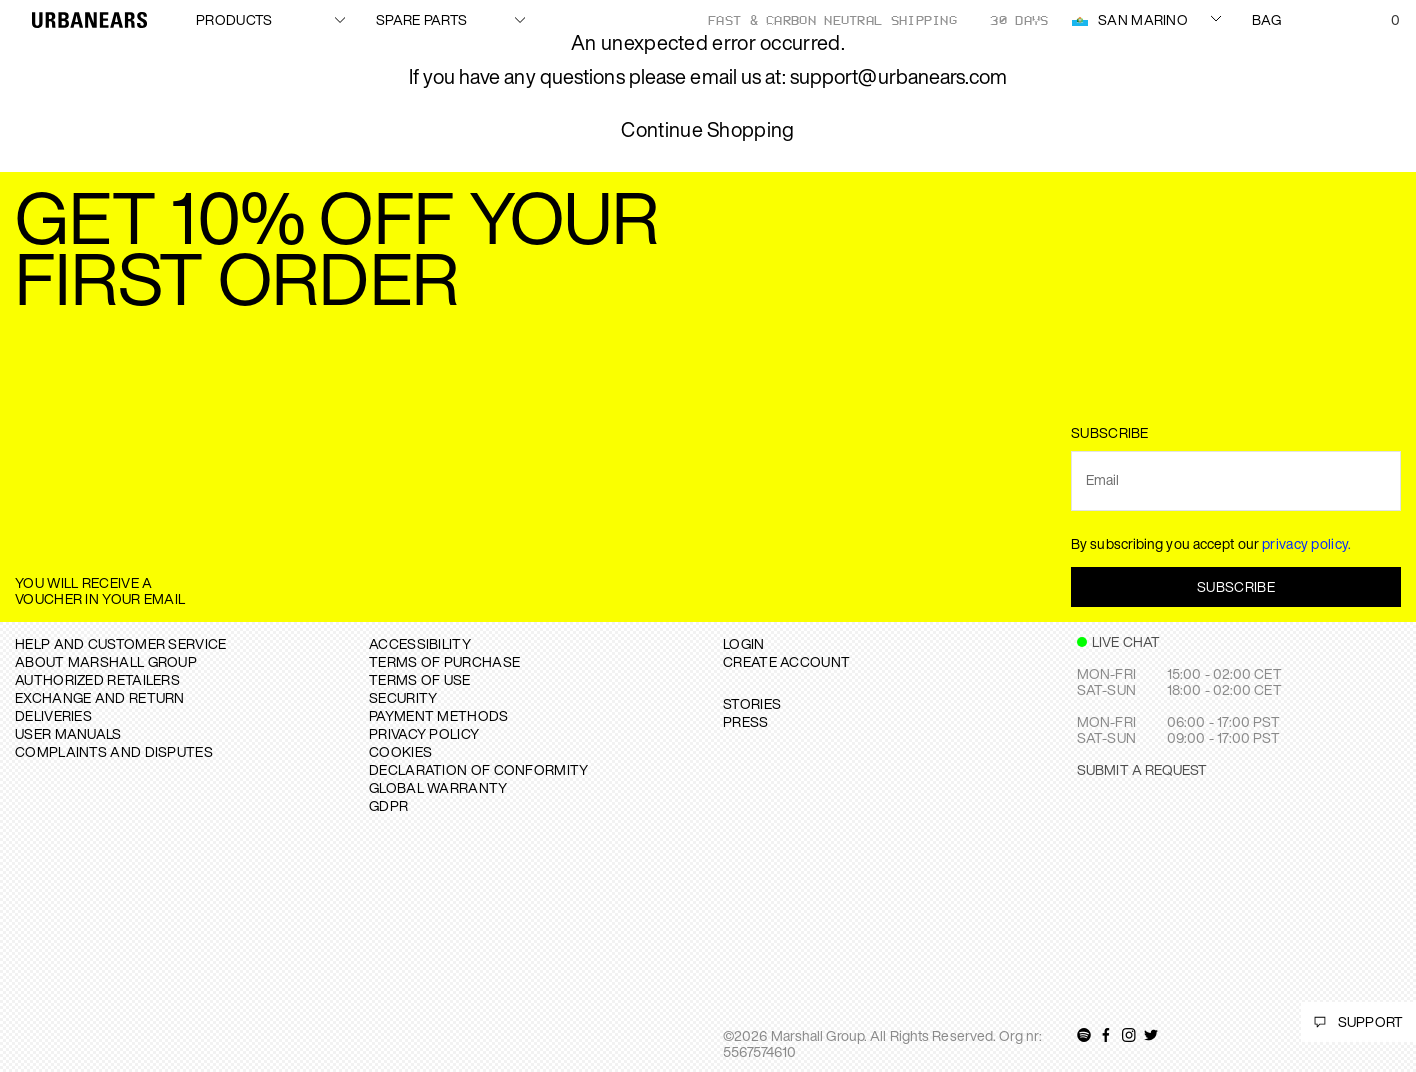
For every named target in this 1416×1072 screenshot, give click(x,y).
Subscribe (1236, 586)
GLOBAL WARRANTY (438, 787)
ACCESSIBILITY (420, 643)
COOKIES (400, 751)
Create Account (786, 661)
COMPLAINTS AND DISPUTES (114, 751)
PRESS (746, 721)
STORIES (752, 703)
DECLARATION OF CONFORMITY (479, 769)
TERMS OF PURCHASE (444, 661)
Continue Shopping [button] (707, 130)
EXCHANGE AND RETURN (100, 697)
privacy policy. (1307, 543)
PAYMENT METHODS (439, 715)
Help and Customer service (121, 643)
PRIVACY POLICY (424, 733)
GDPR (388, 805)
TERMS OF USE (420, 679)
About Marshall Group (106, 661)
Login (744, 643)
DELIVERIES (53, 715)
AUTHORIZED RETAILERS (97, 679)
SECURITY (403, 697)
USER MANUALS (68, 733)
